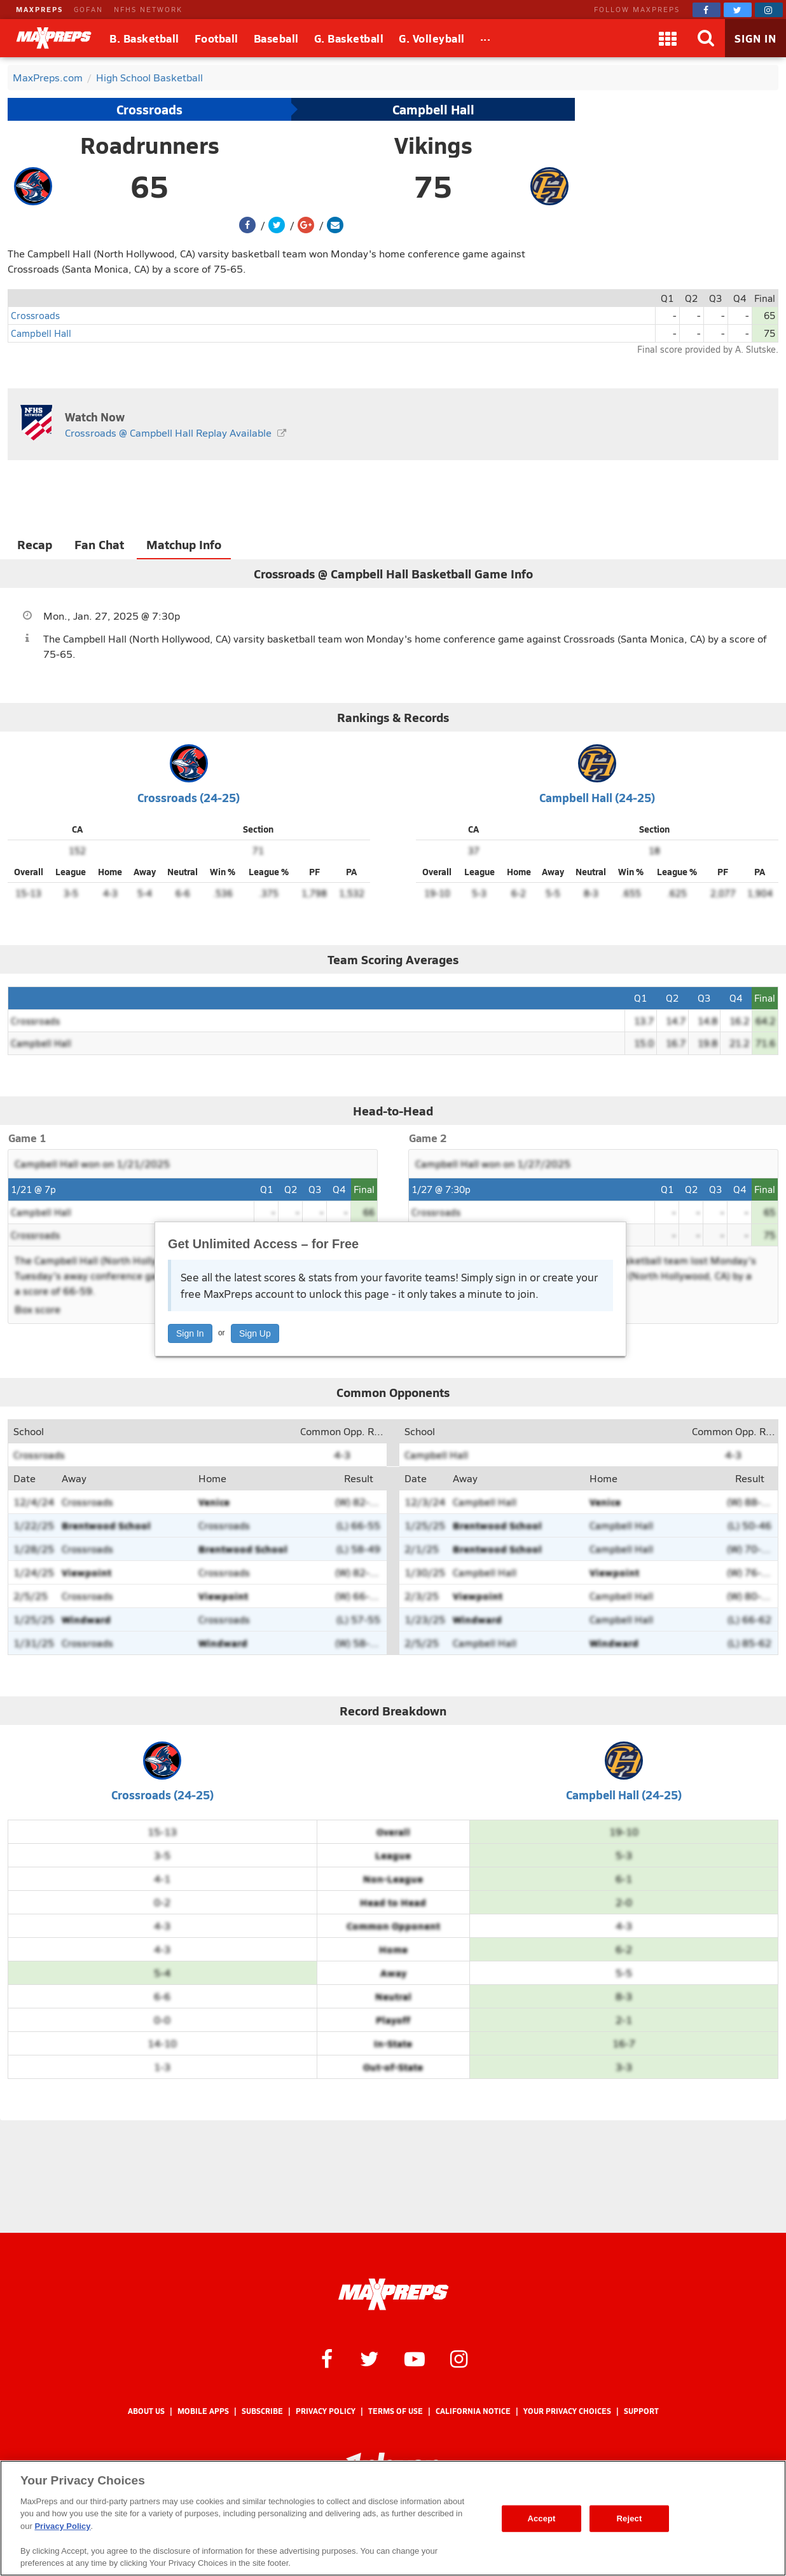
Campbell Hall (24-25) (597, 797)
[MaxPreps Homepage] (393, 2294)
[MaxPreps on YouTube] (414, 2358)
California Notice (473, 2411)
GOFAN (88, 9)
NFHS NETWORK (148, 9)
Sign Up (255, 1333)
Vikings (433, 145)
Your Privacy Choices (567, 2411)
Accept (541, 2518)
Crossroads (149, 109)
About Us (146, 2411)
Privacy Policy (325, 2411)
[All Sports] (485, 38)
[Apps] (668, 38)
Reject (629, 2518)
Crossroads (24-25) (188, 797)
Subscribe (262, 2411)
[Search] (706, 38)
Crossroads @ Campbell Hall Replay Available (168, 432)
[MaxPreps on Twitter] (738, 10)
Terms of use (395, 2411)
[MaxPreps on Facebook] (707, 10)
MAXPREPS (39, 9)
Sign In (190, 1333)
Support (641, 2411)
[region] (393, 2518)
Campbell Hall (433, 109)
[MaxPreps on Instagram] (769, 10)
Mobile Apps (203, 2411)
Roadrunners (149, 145)
